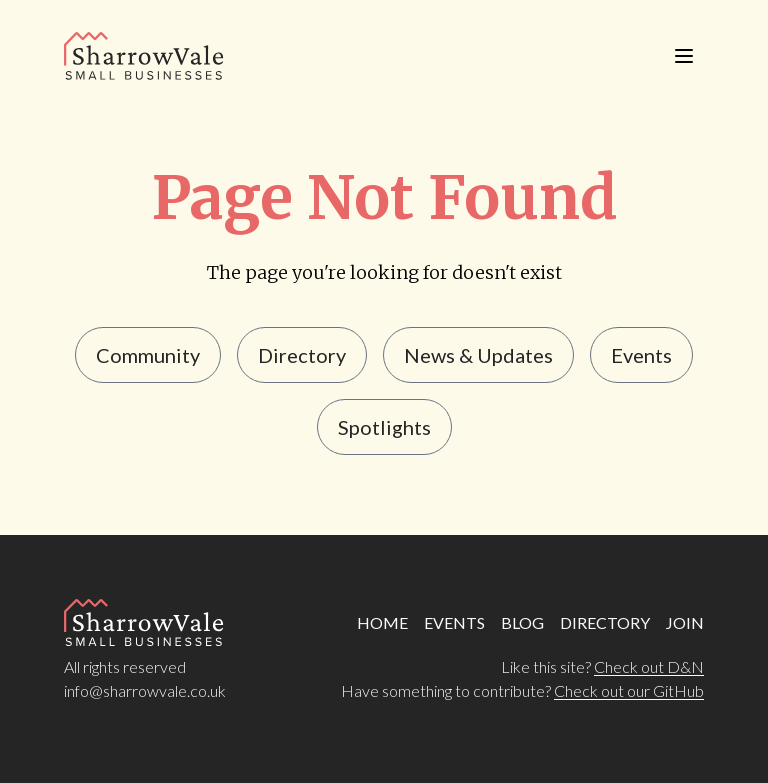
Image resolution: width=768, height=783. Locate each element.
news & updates (478, 355)
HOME (382, 622)
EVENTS (454, 622)
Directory (302, 355)
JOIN (685, 622)
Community (148, 355)
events (641, 355)
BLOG (522, 622)
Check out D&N (649, 666)
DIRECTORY (605, 622)
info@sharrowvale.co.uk (145, 690)
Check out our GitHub (629, 690)
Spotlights (384, 427)
